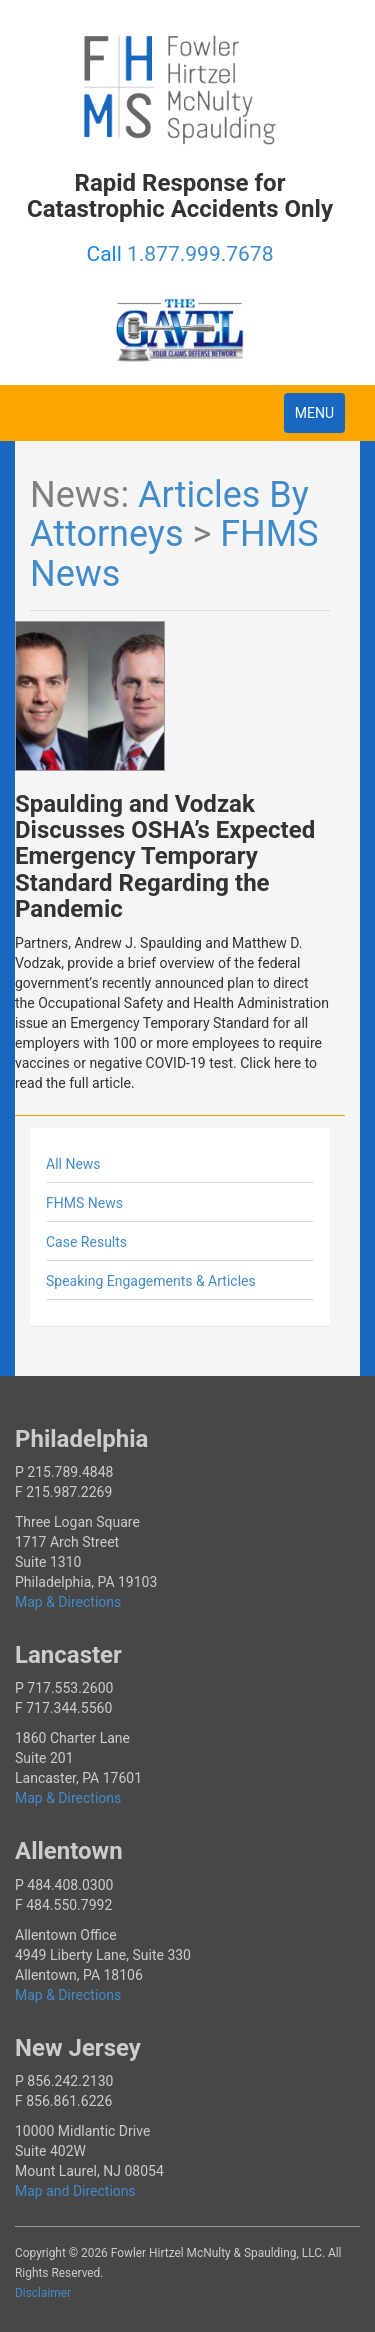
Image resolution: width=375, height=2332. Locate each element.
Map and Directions (75, 2191)
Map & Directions (68, 1602)
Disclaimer (43, 2293)
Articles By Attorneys (169, 515)
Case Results (86, 1242)
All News (73, 1164)
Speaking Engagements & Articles (151, 1281)
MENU (319, 417)
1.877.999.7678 (200, 254)
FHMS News (84, 1203)
